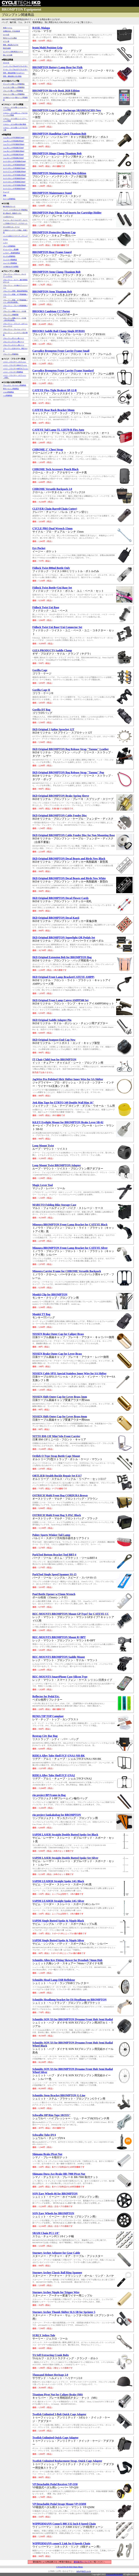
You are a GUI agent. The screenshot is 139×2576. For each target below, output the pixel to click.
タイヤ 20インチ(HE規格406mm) (14, 165)
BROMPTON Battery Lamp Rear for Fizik (57, 67)
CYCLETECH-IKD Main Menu (69, 2567)
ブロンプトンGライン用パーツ (13, 345)
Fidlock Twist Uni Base (45, 607)
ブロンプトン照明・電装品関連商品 (15, 291)
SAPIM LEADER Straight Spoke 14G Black (58, 1881)
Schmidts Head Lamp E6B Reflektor (53, 1979)
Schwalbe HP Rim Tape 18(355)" (51, 2115)
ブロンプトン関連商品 (10, 354)
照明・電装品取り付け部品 (12, 76)
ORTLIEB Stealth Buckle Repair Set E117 (57, 1475)
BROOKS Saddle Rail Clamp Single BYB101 (58, 331)
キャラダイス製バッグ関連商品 (14, 87)
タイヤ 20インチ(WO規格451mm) (14, 161)
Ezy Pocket (38, 548)
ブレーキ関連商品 (9, 246)
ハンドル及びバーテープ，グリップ (15, 236)
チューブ (6, 192)
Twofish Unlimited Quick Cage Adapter (55, 2437)
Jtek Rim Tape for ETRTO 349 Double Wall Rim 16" (63, 1102)
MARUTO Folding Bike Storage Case (54, 1204)
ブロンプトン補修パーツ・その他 (14, 311)
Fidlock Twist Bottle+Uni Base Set (52, 587)
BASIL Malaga (41, 27)
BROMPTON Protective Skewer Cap (54, 232)
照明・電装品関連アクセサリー (14, 73)
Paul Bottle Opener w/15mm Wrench (53, 1594)
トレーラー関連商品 (10, 263)
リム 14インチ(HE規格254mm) (13, 158)
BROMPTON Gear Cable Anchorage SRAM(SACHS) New (66, 110)
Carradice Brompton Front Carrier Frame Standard (63, 370)
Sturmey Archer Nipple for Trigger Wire (55, 2292)
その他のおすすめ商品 (10, 266)
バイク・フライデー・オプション (14, 362)
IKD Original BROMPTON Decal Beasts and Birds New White (69, 878)
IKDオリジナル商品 (10, 38)
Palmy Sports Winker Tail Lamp (51, 1534)
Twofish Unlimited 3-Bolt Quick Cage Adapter (59, 2414)
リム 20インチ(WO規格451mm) (13, 137)
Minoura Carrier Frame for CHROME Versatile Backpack (66, 1271)
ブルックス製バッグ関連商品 (13, 91)
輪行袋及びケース (9, 206)
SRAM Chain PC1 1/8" (46, 2233)
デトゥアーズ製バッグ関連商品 (14, 84)
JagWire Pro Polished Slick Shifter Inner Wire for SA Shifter (67, 1079)
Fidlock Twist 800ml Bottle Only (51, 567)
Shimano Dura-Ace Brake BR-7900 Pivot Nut (58, 2173)
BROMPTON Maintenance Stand (52, 192)
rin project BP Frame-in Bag (49, 1795)
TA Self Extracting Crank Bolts (50, 2355)
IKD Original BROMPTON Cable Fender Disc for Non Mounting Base (73, 835)
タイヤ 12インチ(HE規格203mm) (14, 188)
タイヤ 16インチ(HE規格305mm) (14, 178)
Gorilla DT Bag (41, 709)
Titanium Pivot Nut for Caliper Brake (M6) (57, 2394)
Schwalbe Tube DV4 (44, 2134)
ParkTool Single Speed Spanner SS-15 (54, 1574)
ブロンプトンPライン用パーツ (13, 338)
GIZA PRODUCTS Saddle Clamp (52, 650)
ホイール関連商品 (9, 199)
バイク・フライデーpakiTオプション (15, 368)
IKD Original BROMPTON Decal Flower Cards (60, 898)
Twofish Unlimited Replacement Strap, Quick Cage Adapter (67, 2460)
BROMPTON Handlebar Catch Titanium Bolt (59, 133)
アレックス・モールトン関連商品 (14, 385)
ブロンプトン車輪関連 (10, 314)
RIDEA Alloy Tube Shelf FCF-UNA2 (53, 1775)
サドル (5, 239)
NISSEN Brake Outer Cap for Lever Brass (57, 1353)
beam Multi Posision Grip (47, 47)
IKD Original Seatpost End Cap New (53, 1039)
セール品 (6, 34)
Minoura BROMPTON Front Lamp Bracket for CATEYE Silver (70, 1247)
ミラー (5, 242)
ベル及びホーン (8, 216)
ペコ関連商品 (7, 395)
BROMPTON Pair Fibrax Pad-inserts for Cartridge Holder (67, 212)
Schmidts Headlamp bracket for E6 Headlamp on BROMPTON (69, 1999)
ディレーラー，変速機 (10, 249)
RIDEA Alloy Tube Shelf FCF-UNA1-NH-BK (58, 1755)
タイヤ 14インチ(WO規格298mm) (14, 185)
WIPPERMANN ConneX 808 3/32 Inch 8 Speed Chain (64, 2523)
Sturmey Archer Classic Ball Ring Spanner (57, 2272)
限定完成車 (7, 48)
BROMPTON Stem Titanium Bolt (52, 291)
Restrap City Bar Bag (45, 1735)
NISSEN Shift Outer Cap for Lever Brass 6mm (59, 1416)
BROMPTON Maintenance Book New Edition (59, 173)
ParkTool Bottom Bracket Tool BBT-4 (54, 1554)
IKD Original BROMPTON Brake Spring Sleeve (60, 795)
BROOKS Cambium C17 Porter (51, 311)
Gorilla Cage (39, 670)
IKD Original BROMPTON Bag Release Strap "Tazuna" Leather (70, 749)
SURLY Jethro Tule (43, 2335)
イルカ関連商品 (8, 392)
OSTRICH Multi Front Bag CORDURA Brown (60, 1495)
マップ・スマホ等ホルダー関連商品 (15, 210)
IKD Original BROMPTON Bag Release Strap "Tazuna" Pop (68, 772)
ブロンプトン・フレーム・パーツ (14, 329)
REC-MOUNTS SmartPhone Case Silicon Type (59, 1676)
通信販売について (82, 2562)
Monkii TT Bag (41, 1314)
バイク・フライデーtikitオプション (15, 365)
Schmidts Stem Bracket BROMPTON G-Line (58, 2095)
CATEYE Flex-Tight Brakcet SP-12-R (54, 390)
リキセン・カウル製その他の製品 (14, 124)
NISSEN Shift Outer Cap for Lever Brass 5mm (59, 1396)
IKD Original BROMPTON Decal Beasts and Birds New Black (68, 858)
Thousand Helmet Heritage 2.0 (50, 2374)
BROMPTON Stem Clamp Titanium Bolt (56, 271)
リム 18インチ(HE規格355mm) (13, 148)
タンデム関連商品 (9, 256)
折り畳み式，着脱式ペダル (12, 213)
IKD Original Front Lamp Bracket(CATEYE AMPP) (63, 977)
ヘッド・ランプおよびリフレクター (15, 66)
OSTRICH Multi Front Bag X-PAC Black (56, 1515)
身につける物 (7, 55)
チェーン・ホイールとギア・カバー (15, 220)
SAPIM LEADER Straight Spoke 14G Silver (58, 1900)
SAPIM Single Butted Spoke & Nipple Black (58, 1920)
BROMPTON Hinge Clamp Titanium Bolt (57, 153)
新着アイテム (7, 28)
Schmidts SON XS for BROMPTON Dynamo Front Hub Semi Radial (72, 2019)
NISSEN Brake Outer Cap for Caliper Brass (58, 1333)
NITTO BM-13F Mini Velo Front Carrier (56, 1436)
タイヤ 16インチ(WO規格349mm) (14, 175)
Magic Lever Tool (42, 1185)
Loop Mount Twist (43, 1145)
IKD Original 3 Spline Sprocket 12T (53, 729)
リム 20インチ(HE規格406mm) (13, 141)
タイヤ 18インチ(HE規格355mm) (14, 168)
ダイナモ (6, 62)
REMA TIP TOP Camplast (48, 1716)
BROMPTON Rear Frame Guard (52, 252)
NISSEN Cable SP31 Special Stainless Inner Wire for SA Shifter (69, 1373)
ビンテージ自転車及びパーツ (13, 51)
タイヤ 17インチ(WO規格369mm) (14, 171)
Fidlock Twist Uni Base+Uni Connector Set (57, 627)
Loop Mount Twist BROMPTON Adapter (56, 1165)
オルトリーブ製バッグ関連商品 (14, 94)
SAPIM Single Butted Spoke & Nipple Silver (58, 1940)
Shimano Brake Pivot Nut (47, 2154)
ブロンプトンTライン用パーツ (13, 342)
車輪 (4, 195)
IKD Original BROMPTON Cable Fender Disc (59, 815)
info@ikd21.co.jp (83, 2571)
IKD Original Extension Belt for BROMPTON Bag (62, 957)
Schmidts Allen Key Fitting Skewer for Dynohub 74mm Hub (67, 1960)
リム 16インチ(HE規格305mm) (13, 154)
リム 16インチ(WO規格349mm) (13, 151)
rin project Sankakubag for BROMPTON (56, 1814)
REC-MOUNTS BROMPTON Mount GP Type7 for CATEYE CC (70, 1613)
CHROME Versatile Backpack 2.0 (52, 488)
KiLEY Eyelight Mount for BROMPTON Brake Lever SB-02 (67, 1122)
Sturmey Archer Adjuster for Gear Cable (56, 2252)
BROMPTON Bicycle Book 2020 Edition (56, 90)
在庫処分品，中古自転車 (11, 31)
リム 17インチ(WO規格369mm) (13, 144)
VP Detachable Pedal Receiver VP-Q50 (55, 2484)
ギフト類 (6, 41)
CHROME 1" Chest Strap (47, 449)
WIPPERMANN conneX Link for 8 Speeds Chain (61, 2543)
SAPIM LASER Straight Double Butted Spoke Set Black (65, 1834)
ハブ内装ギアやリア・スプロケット (15, 223)
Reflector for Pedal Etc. (46, 1696)
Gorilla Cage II (41, 689)
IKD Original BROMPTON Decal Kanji (55, 917)
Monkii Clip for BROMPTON (49, 1294)
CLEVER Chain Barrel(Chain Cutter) (54, 508)
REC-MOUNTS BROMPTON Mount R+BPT (59, 1637)
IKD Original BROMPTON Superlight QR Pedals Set (63, 937)
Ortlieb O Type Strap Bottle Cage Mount (56, 1455)
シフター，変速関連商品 (11, 253)
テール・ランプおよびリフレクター (15, 69)
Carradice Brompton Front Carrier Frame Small (60, 350)
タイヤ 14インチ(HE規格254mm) (14, 182)
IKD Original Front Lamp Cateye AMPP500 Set (60, 1000)
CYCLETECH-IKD (114, 2574)
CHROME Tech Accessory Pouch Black (55, 469)
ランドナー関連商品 (10, 260)
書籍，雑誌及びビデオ (10, 45)
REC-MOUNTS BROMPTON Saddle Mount (58, 1656)
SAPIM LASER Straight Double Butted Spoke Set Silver (65, 1857)
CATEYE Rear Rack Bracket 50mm (53, 410)
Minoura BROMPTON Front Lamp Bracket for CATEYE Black (69, 1224)
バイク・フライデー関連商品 (13, 372)
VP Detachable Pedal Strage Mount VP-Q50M (59, 2503)
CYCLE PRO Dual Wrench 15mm (52, 528)
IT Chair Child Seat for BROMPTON (54, 1059)
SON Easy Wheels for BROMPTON (53, 2213)
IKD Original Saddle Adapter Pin (51, 1020)
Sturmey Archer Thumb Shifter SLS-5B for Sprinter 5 (63, 2312)
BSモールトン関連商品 (11, 388)
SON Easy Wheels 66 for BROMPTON (55, 2193)
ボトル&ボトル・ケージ (11, 227)
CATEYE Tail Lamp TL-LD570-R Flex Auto (58, 429)
